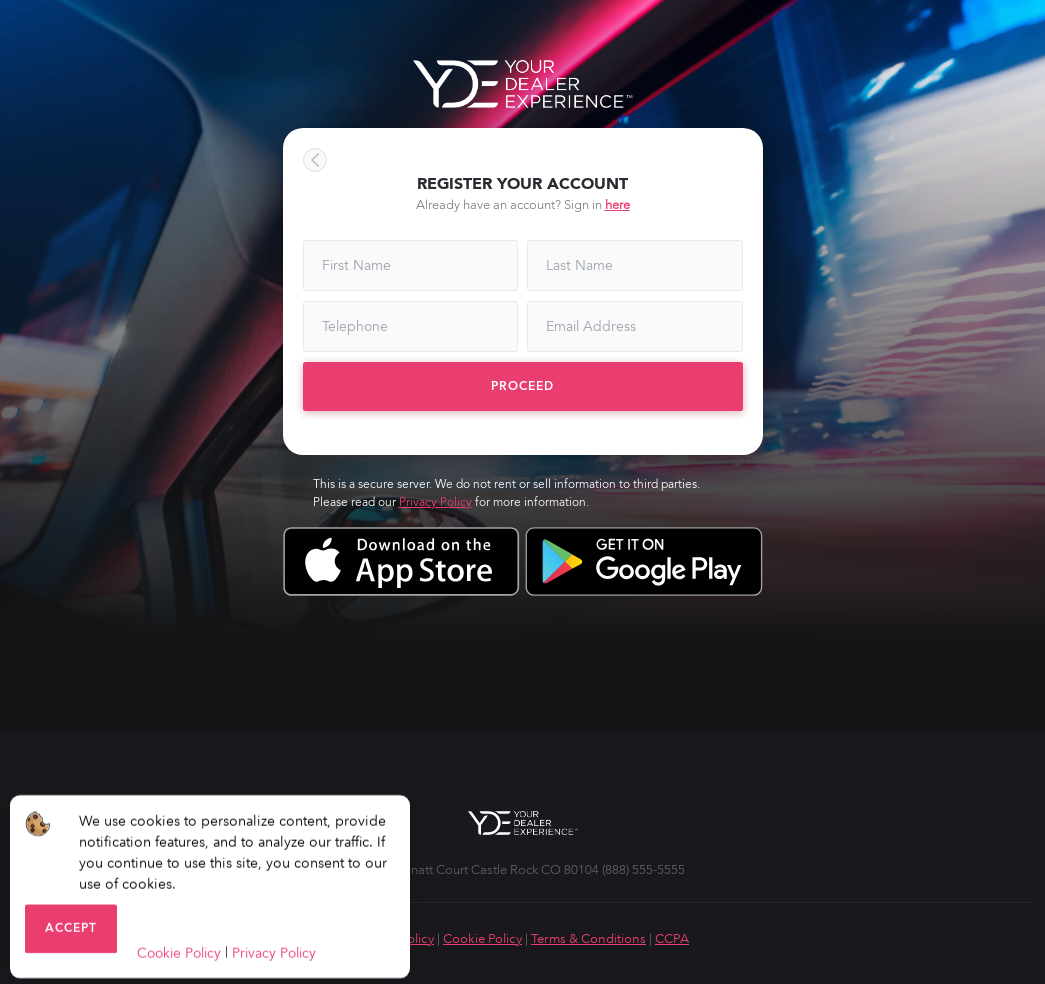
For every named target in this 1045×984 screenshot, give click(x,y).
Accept (71, 931)
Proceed (522, 386)
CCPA (672, 938)
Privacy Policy (435, 502)
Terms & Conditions (588, 938)
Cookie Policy (482, 938)
